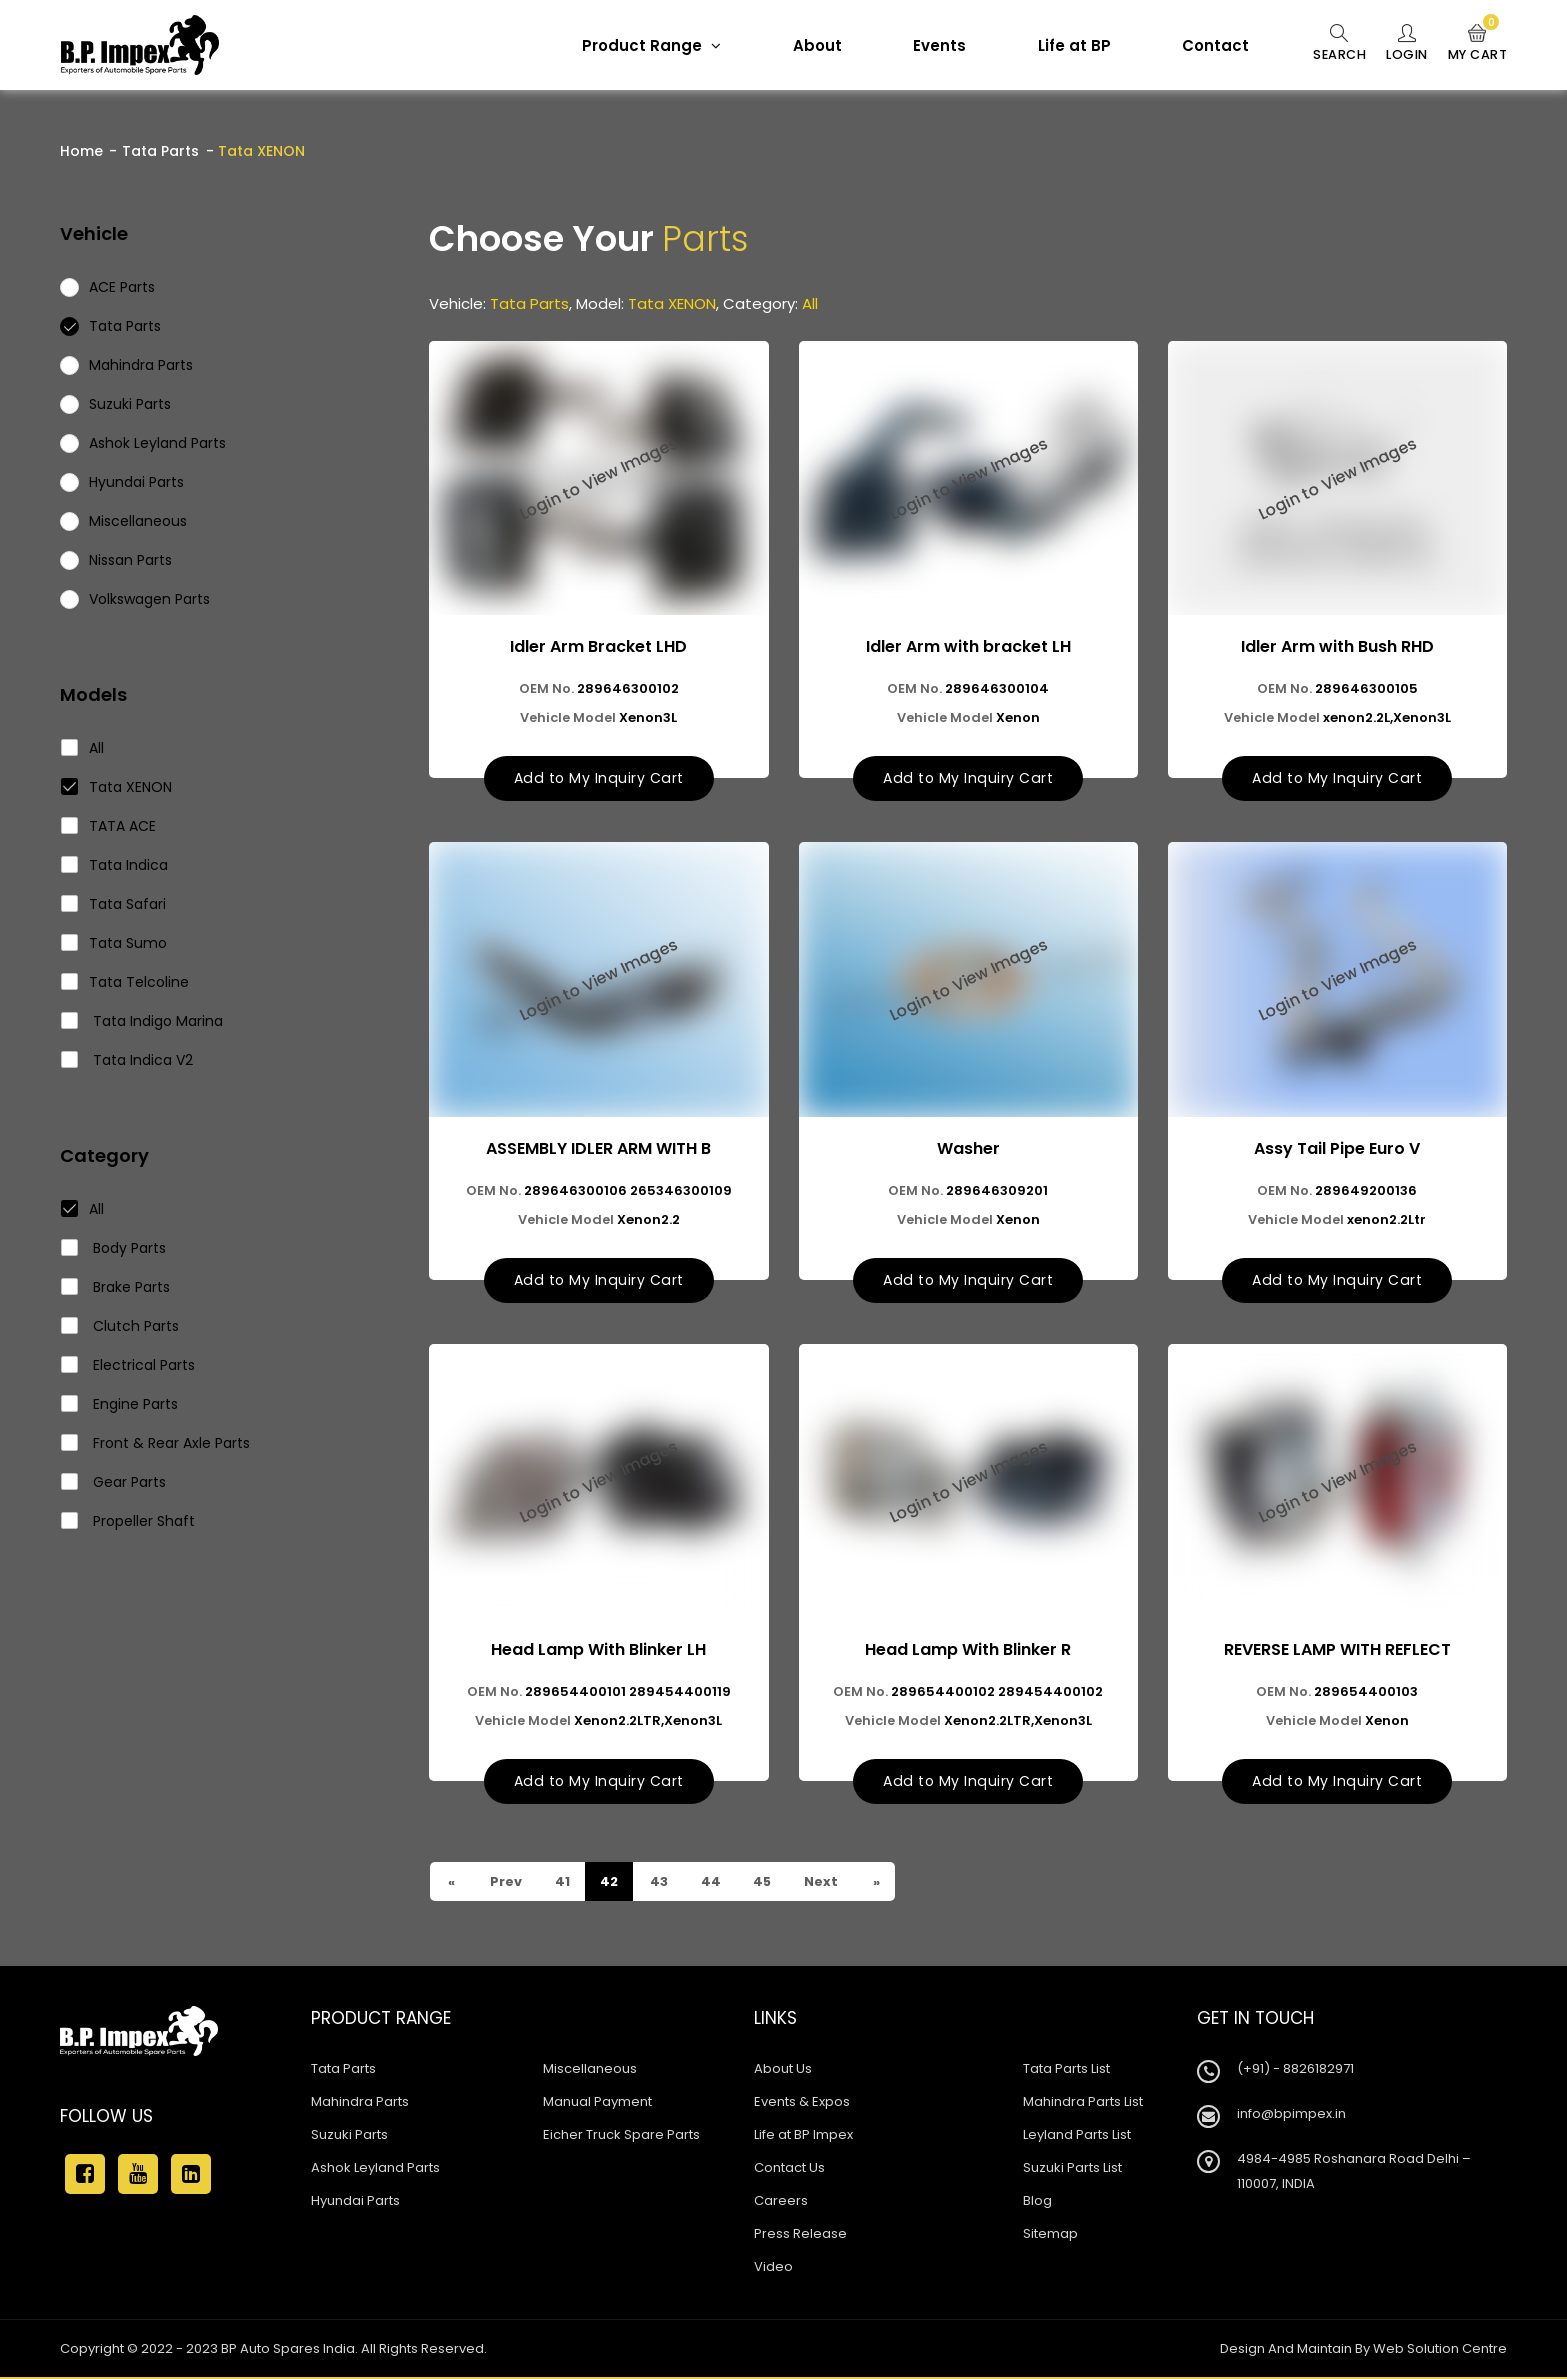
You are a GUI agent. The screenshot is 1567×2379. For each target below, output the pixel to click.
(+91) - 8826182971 (1295, 2070)
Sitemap (1050, 2235)
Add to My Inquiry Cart (599, 779)
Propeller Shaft (128, 1521)
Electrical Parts (128, 1365)
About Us (783, 2070)
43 (659, 1883)
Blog (1037, 2202)
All (83, 748)
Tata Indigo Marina (142, 1021)
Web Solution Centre (1440, 2350)
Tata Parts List (1066, 2070)
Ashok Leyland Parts (375, 2169)
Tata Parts (160, 151)
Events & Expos (802, 2103)
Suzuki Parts (349, 2136)
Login (1402, 44)
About (809, 45)
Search (1332, 44)
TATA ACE (109, 826)
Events (931, 45)
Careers (781, 2202)
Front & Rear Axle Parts (156, 1443)
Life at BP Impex (803, 2136)
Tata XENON (117, 787)
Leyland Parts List (1077, 2136)
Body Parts (114, 1248)
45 (764, 1883)
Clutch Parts (120, 1326)
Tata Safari (114, 904)
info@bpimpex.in (1291, 2115)
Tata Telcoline (125, 982)
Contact (1207, 45)
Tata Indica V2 (127, 1060)
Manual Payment (597, 2103)
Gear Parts (114, 1482)
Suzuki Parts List (1072, 2169)
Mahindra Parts (360, 2103)
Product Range (643, 45)
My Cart (1476, 44)
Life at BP (1066, 45)
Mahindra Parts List (1083, 2103)
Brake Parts (116, 1287)
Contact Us (789, 2169)
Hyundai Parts (355, 2202)
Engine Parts (120, 1404)
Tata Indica (115, 865)
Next (823, 1883)
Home (81, 151)
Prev (505, 1883)
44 (711, 1883)
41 (562, 1883)
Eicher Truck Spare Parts (621, 2136)
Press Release (800, 2235)
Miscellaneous (590, 2070)
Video (773, 2268)
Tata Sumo (114, 943)
